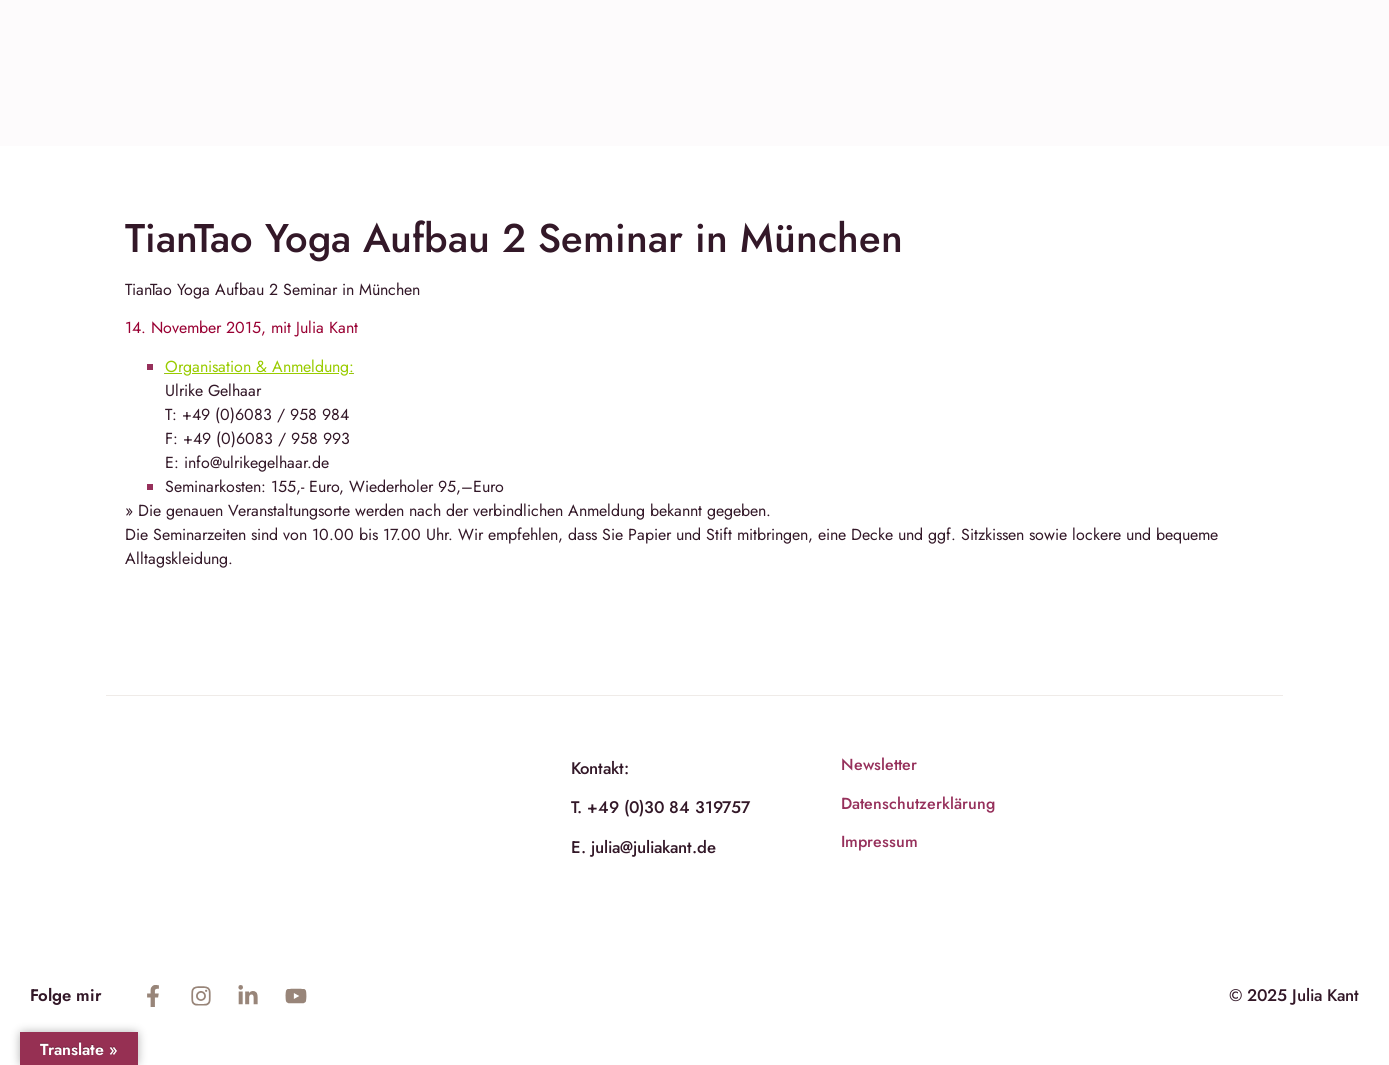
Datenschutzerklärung (918, 803)
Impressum (879, 841)
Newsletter (879, 764)
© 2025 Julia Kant (1294, 995)
